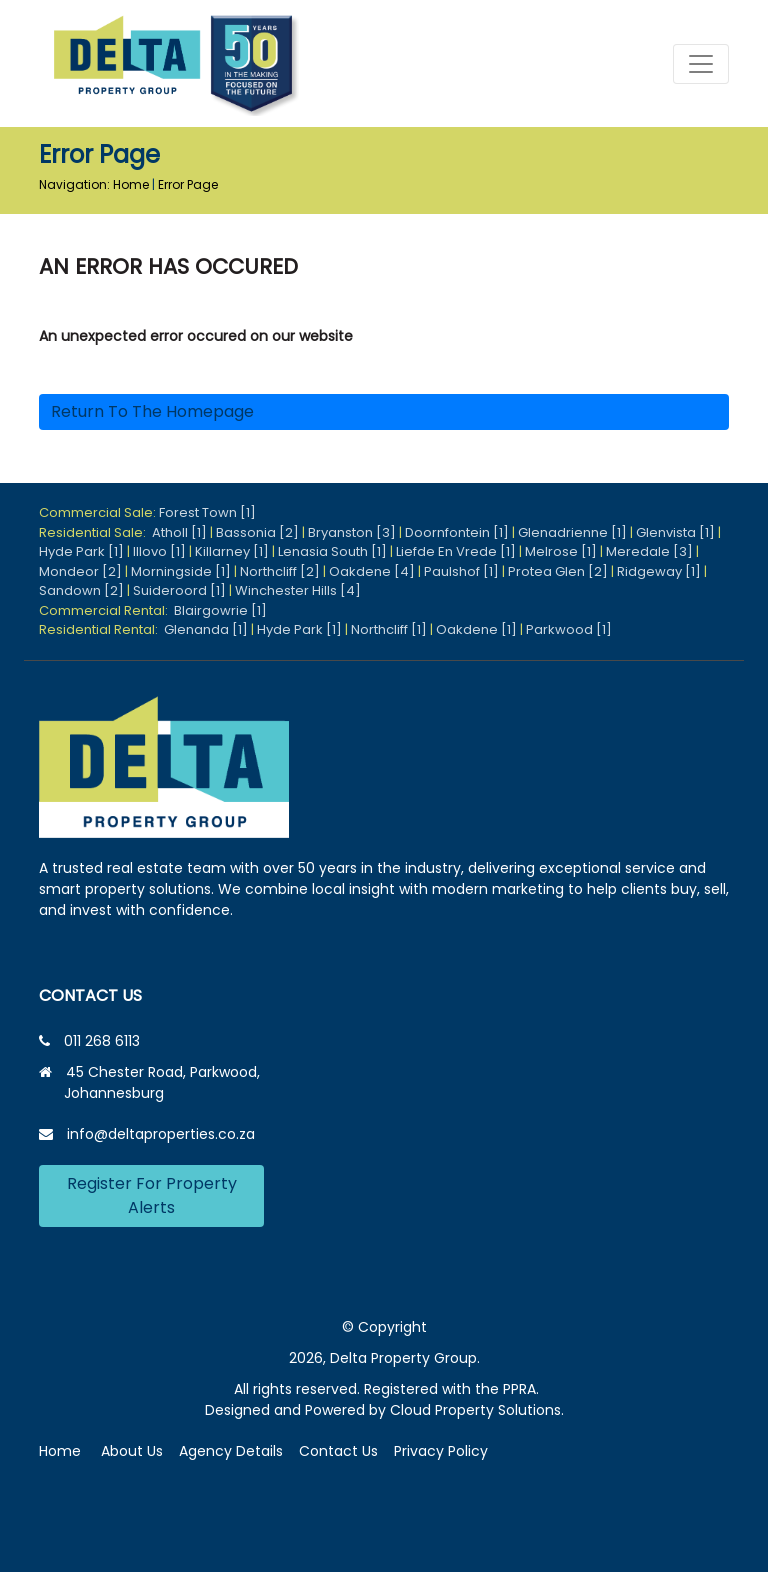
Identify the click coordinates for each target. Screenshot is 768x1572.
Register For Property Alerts (152, 1195)
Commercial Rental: (106, 610)
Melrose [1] (561, 551)
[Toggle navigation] (701, 64)
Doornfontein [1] (457, 532)
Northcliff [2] (280, 571)
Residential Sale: (95, 532)
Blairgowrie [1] (220, 610)
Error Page (188, 184)
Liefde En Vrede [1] (456, 551)
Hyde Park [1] (81, 551)
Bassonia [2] (257, 532)
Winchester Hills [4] (298, 590)
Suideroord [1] (179, 590)
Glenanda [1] (206, 629)
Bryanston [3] (352, 532)
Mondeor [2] (80, 571)
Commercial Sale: (99, 512)
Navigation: (74, 184)
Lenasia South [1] (332, 551)
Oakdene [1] (476, 629)
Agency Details (231, 1451)
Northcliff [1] (389, 629)
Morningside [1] (181, 571)
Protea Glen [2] (558, 571)
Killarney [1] (232, 551)
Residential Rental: (101, 629)
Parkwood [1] (569, 629)
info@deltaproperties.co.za (161, 1134)
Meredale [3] (649, 551)
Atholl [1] (179, 532)
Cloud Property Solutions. (477, 1410)
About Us (132, 1451)
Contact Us (338, 1451)
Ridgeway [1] (659, 571)
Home (131, 184)
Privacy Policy (441, 1451)
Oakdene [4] (372, 571)
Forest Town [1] (207, 512)
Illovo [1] (159, 551)
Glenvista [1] (675, 532)
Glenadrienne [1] (572, 532)
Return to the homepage (152, 411)
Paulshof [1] (461, 571)
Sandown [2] (81, 590)
